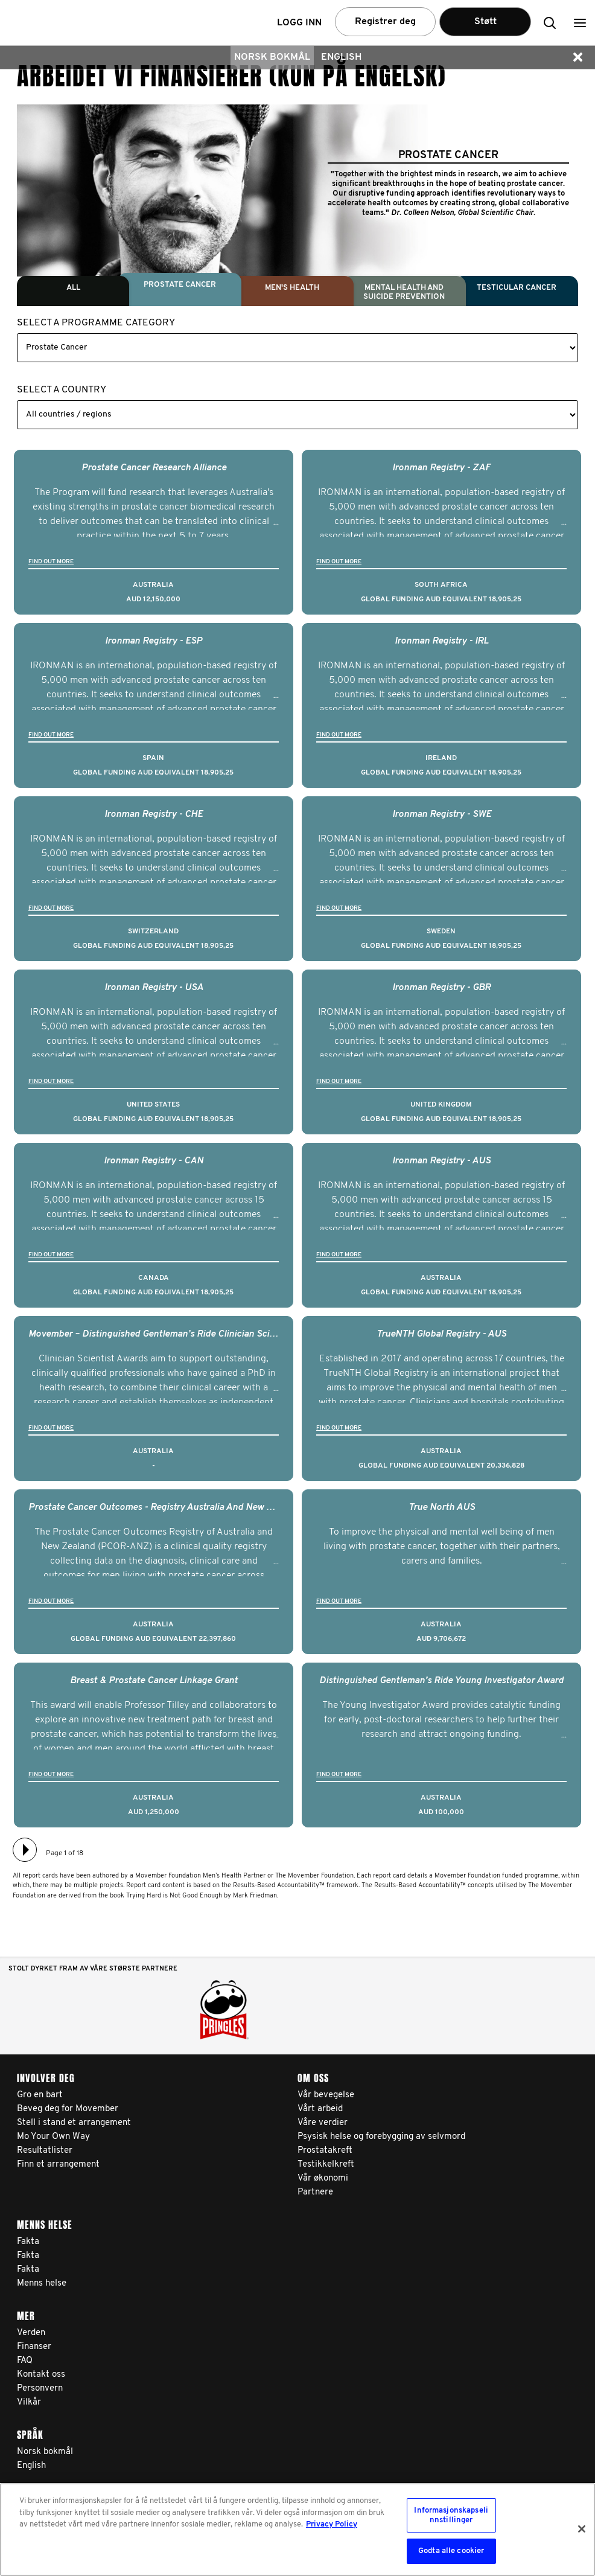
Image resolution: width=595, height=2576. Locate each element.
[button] (580, 22)
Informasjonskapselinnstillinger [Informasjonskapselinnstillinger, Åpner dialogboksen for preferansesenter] (451, 2515)
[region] (297, 2529)
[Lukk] (581, 2529)
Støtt (485, 22)
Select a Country (61, 390)
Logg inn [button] (299, 23)
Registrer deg (385, 22)
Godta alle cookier (451, 2551)
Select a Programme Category (96, 323)
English (341, 57)
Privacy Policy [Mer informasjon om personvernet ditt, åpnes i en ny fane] (331, 2524)
